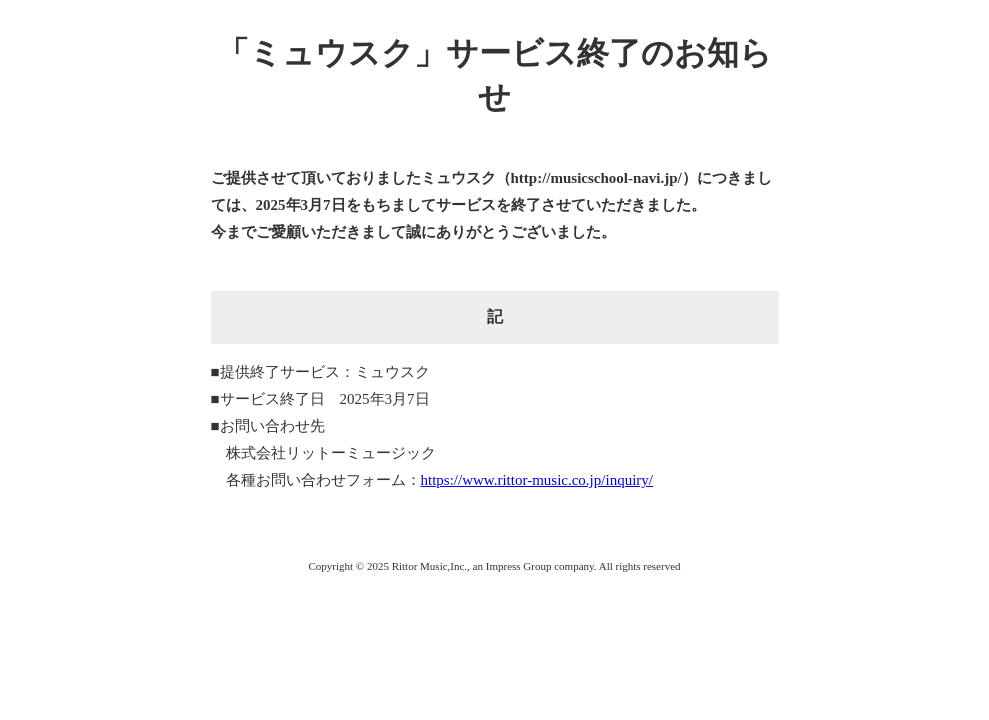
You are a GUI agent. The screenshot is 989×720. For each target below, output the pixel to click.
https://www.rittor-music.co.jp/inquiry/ (537, 480)
